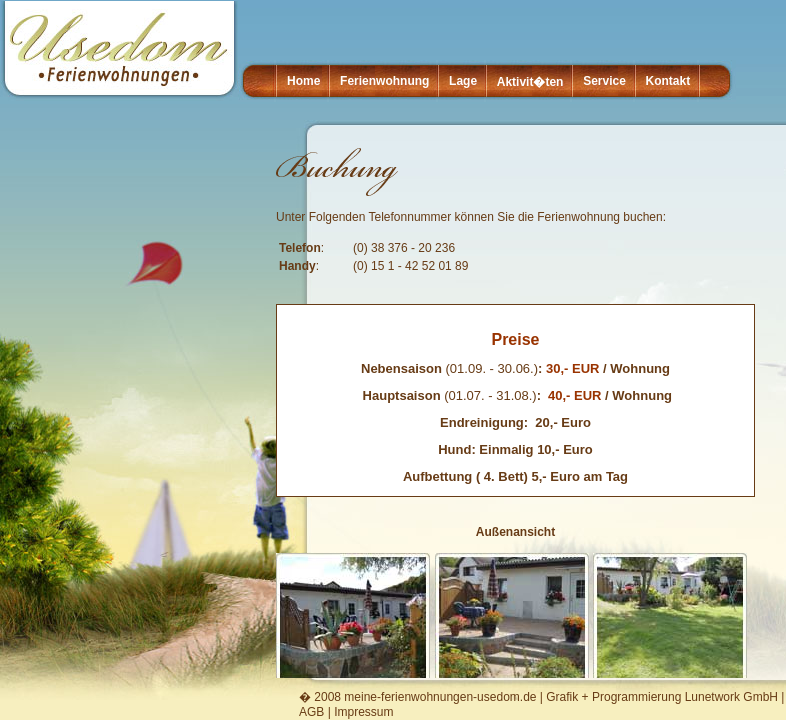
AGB (311, 712)
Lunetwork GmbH (731, 697)
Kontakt (668, 81)
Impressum (363, 712)
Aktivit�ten (530, 82)
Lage (463, 81)
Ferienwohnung (384, 81)
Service (604, 81)
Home (303, 81)
